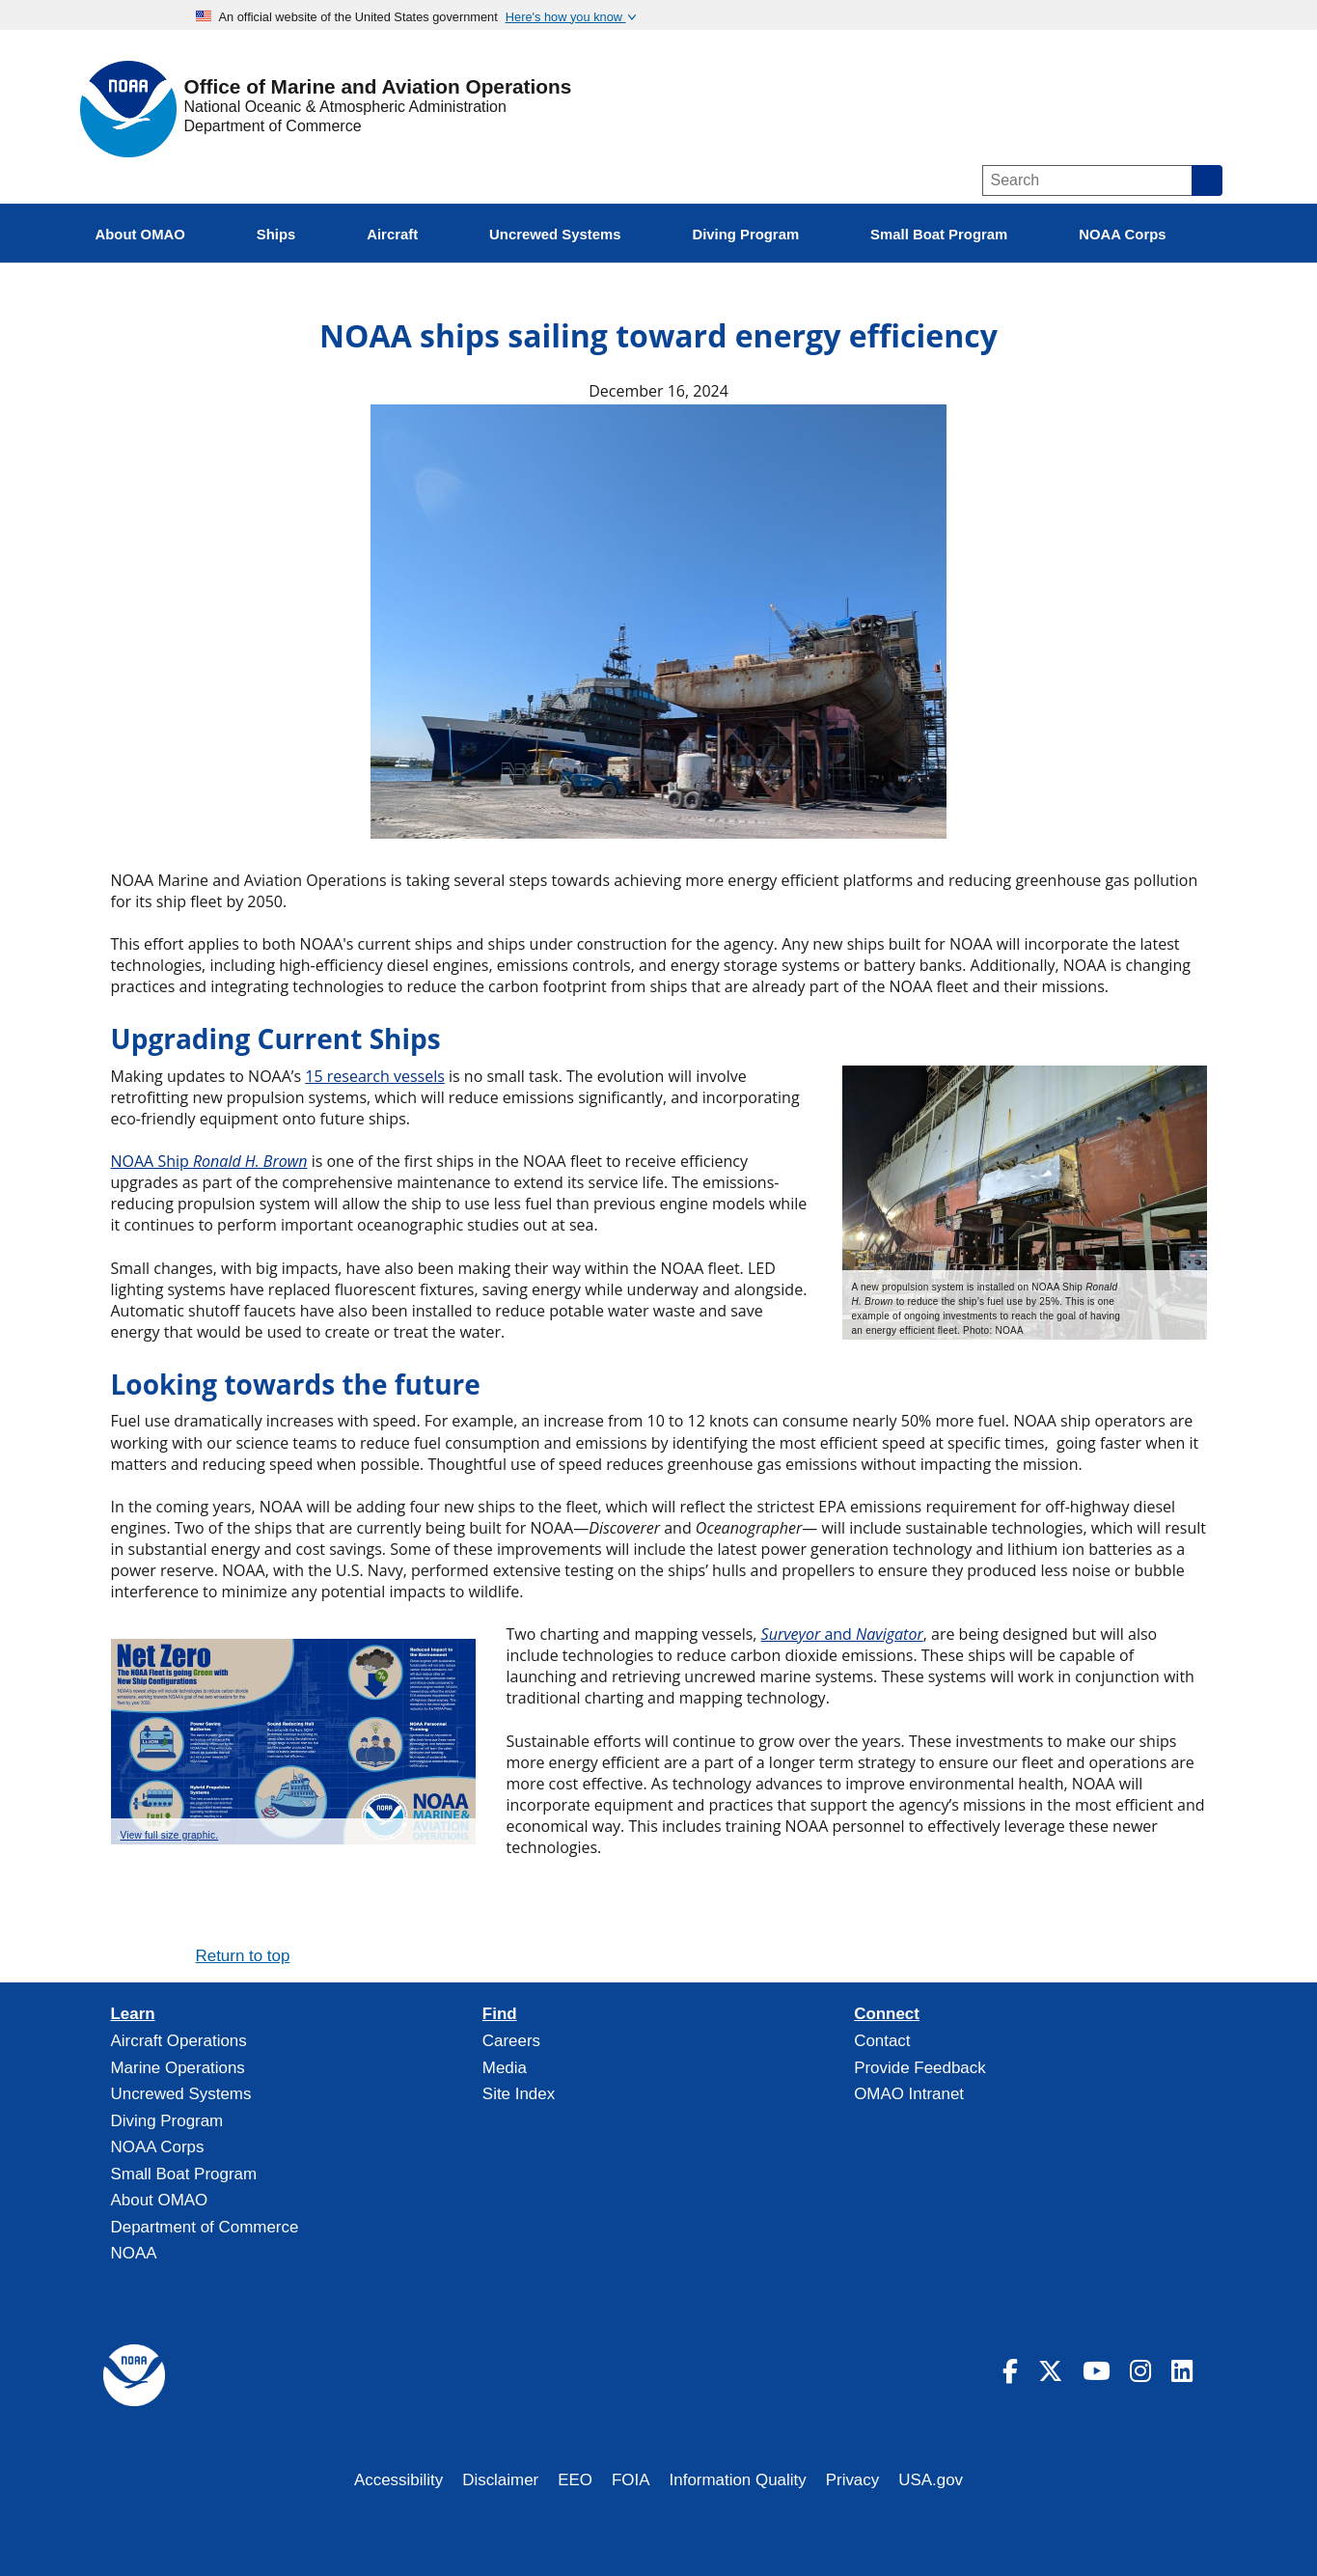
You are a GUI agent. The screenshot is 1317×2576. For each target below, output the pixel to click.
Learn (133, 2014)
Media (504, 2068)
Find (499, 2014)
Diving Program (167, 2121)
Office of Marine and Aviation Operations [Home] (378, 87)
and (842, 1634)
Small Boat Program (184, 2174)
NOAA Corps (158, 2147)
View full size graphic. (170, 1835)
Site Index (518, 2094)
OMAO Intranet (909, 2094)
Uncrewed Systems (181, 2094)
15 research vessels (375, 1076)
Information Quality (738, 2480)
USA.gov (930, 2480)
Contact (882, 2041)
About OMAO (159, 2200)
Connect (886, 2014)
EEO (575, 2480)
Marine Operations (178, 2068)
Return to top (243, 1956)
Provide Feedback (920, 2068)
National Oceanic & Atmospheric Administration (345, 106)
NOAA (134, 2253)
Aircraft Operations (179, 2041)
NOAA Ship (209, 1161)
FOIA (631, 2480)
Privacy (853, 2480)
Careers (511, 2041)
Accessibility (398, 2480)
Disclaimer (500, 2480)
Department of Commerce (273, 126)
